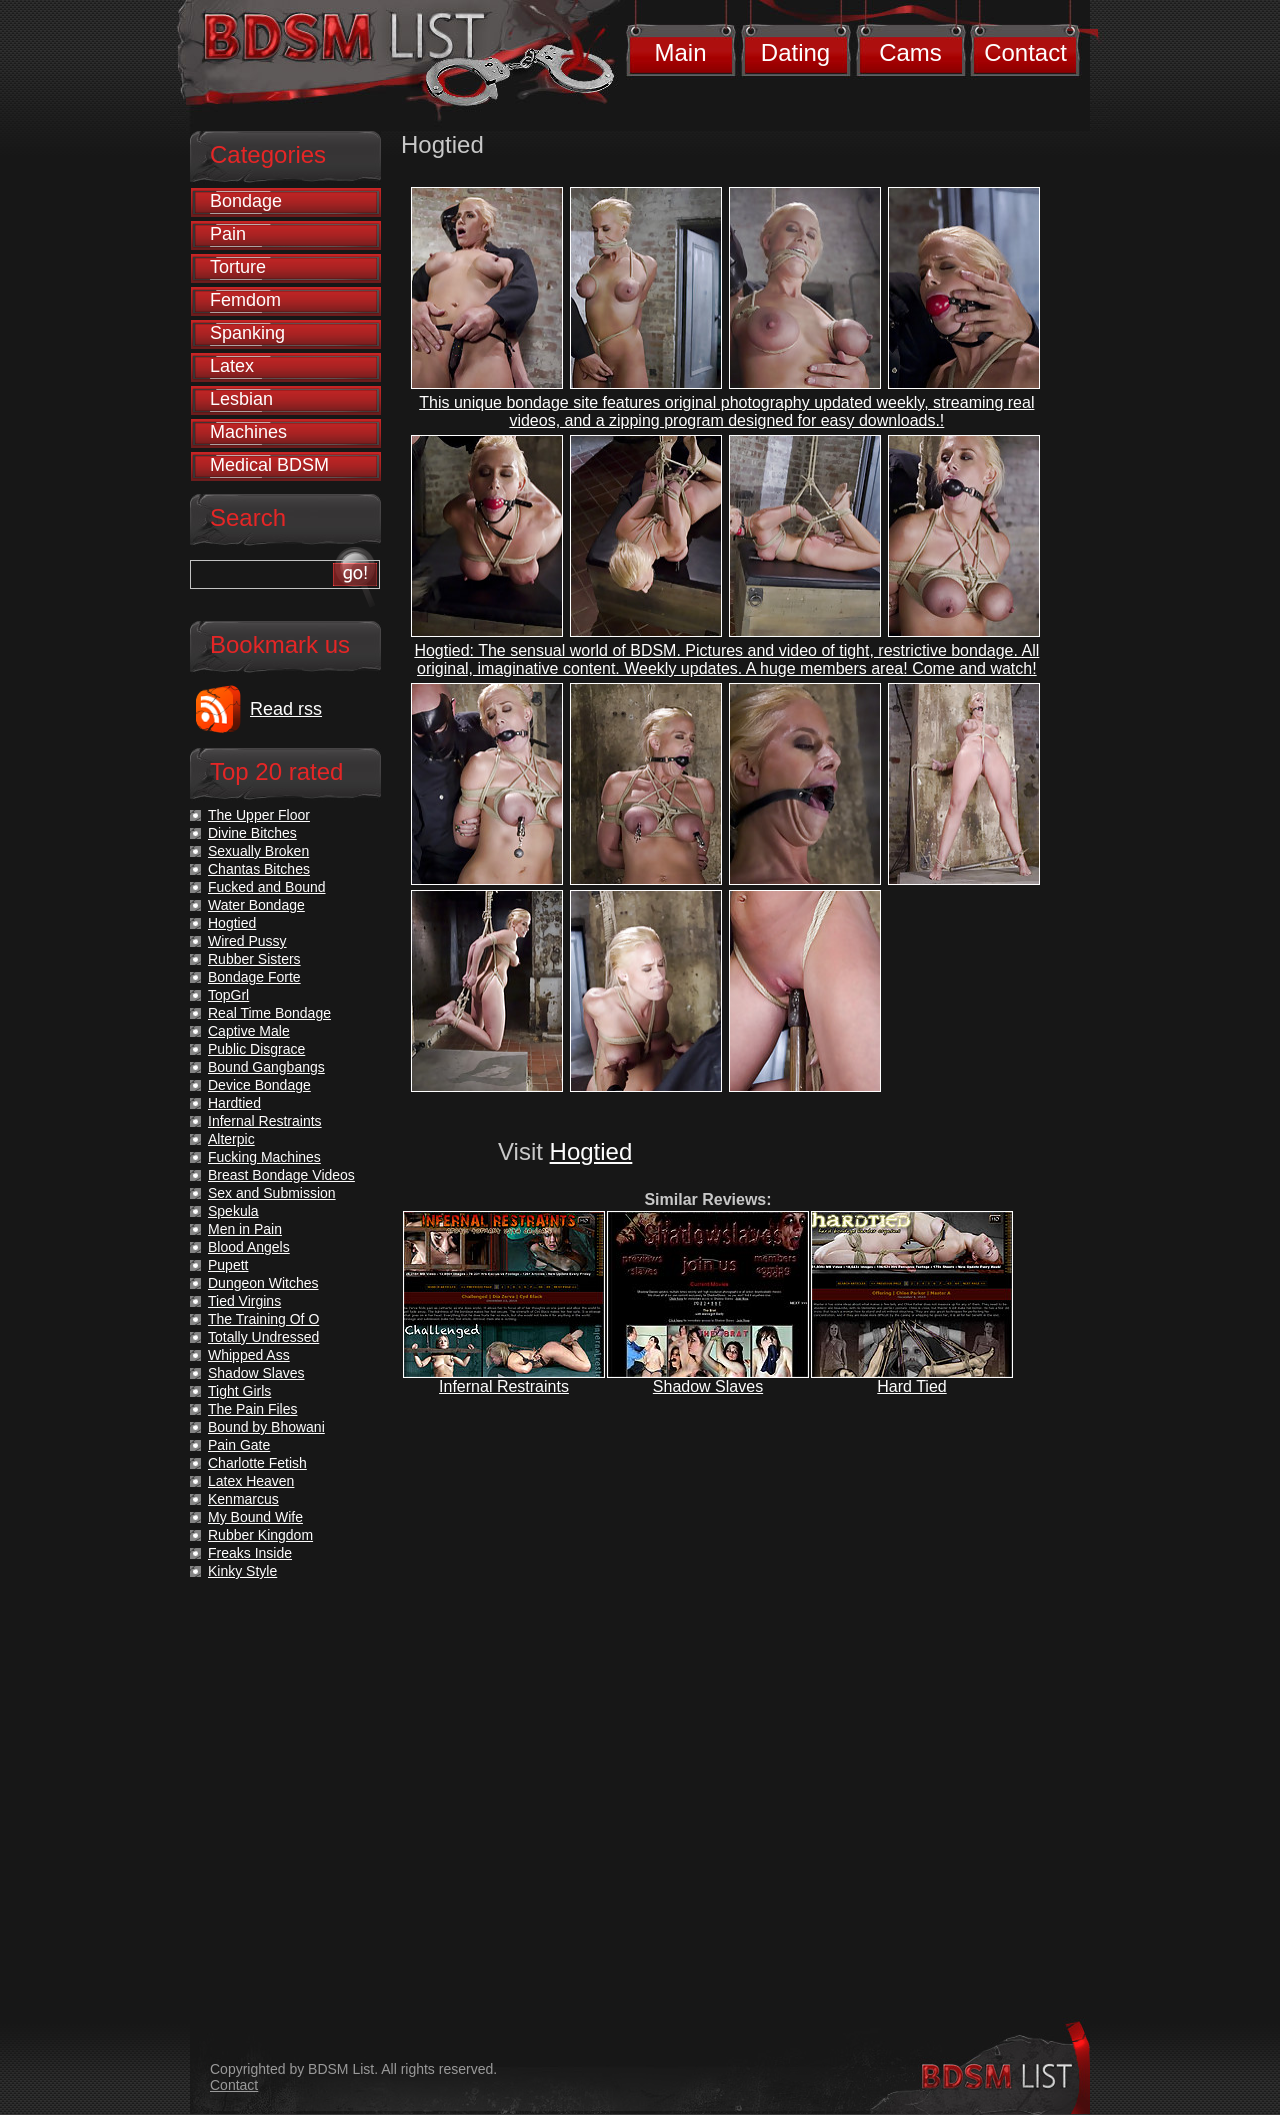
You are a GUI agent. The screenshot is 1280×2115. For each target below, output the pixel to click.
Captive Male (249, 1031)
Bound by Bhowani (266, 1427)
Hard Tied (911, 1386)
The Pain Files (252, 1409)
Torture (238, 267)
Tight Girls (239, 1391)
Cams (910, 52)
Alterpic (231, 1139)
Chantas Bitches (259, 869)
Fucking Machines (264, 1157)
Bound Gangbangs (266, 1067)
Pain (228, 234)
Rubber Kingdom (260, 1535)
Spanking (247, 333)
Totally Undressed (263, 1337)
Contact (1025, 52)
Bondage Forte (254, 977)
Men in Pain (245, 1229)
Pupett (228, 1265)
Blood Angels (249, 1247)
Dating (795, 52)
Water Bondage (256, 905)
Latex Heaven (251, 1481)
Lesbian (241, 399)
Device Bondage (259, 1085)
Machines (248, 432)
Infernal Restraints (504, 1386)
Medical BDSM (269, 465)
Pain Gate (239, 1445)
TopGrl (228, 995)
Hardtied (234, 1103)
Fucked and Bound (267, 887)
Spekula (233, 1211)
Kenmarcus (243, 1499)
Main (680, 52)
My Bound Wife (255, 1517)
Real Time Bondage (269, 1013)
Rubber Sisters (254, 959)
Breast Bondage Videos (281, 1175)
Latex (232, 366)
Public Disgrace (256, 1049)
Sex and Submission (272, 1193)
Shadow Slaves (708, 1386)
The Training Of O (263, 1319)
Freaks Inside (250, 1553)
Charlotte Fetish (257, 1463)
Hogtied (591, 1151)
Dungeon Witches (263, 1283)
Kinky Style (242, 1571)
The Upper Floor (259, 815)
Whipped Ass (249, 1355)
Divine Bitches (252, 833)
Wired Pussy (247, 941)
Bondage (246, 201)
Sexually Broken (258, 851)
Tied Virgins (244, 1301)
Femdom (245, 300)
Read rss (286, 709)
